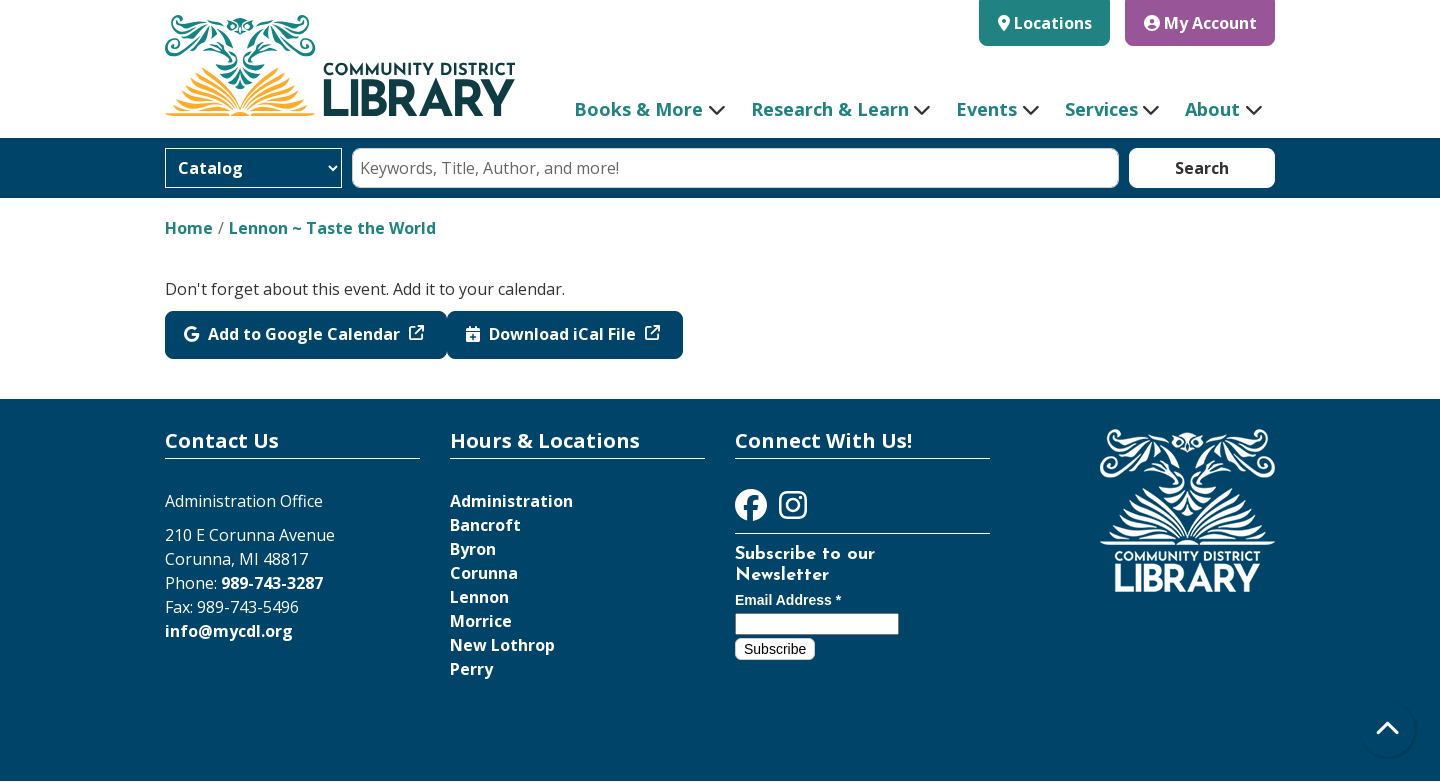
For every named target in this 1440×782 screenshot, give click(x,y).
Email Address (788, 600)
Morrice (481, 621)
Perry (471, 669)
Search (1202, 168)
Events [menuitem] (986, 109)
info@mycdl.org (229, 631)
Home (189, 228)
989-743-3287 (272, 583)
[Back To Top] (1387, 729)
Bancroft (485, 525)
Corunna (484, 573)
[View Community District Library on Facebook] (753, 511)
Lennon (479, 597)
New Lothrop (502, 645)
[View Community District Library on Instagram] (793, 511)
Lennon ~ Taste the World (332, 228)
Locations (1053, 23)
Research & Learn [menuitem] (830, 109)
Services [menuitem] (1101, 109)
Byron (473, 549)
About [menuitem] (1212, 109)
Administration (511, 501)
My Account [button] (1200, 23)
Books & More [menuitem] (638, 109)
